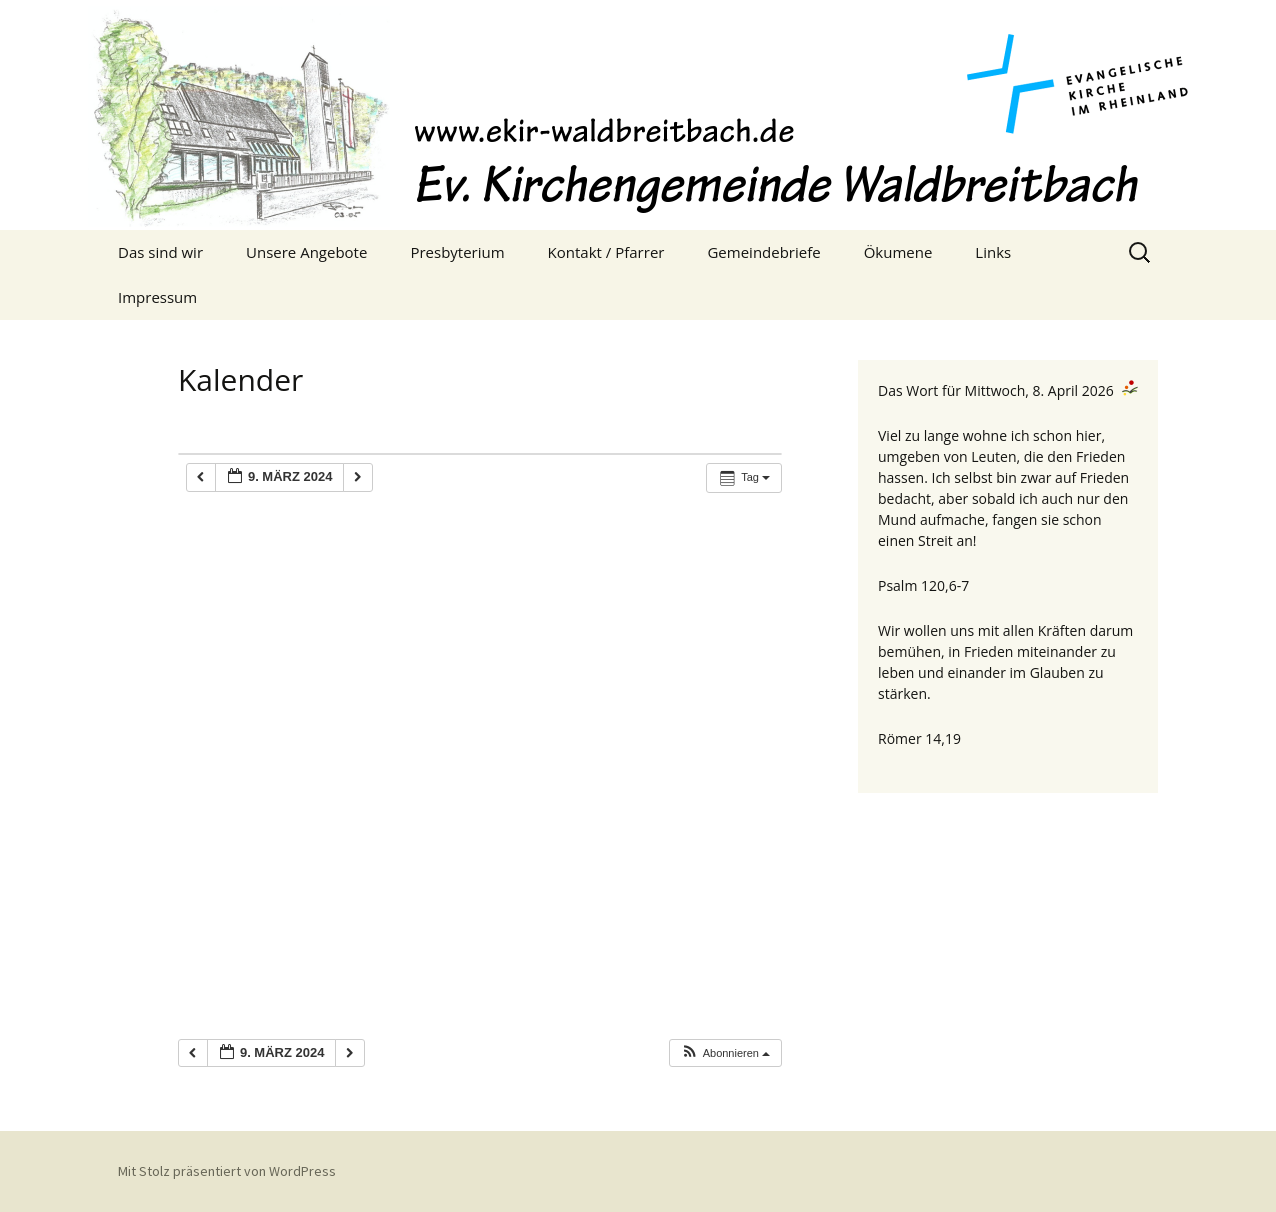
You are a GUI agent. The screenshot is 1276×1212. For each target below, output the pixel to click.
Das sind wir (160, 252)
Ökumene (898, 252)
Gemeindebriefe (763, 252)
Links (993, 252)
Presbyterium (457, 252)
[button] (725, 1053)
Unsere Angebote (306, 252)
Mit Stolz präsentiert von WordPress (227, 1171)
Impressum (157, 297)
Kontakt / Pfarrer (606, 252)
